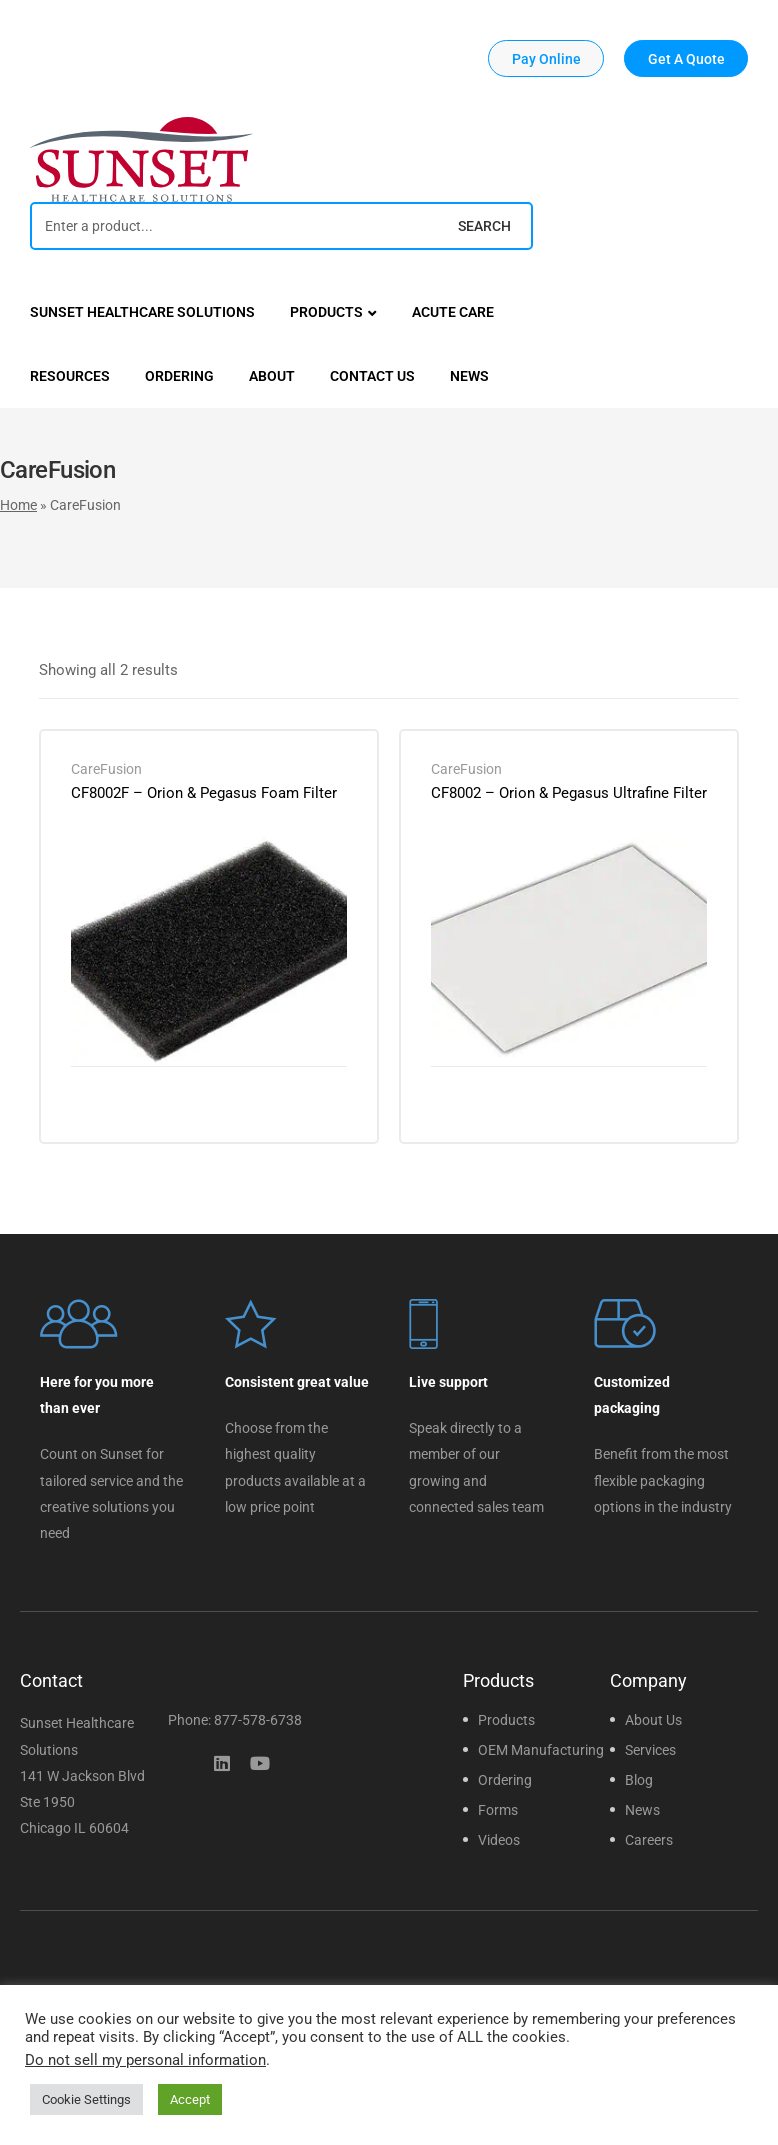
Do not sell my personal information (145, 2060)
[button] (546, 58)
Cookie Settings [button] (86, 2099)
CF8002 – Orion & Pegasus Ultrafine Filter (569, 793)
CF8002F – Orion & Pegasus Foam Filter (204, 793)
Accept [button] (190, 2099)
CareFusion (106, 769)
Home (18, 505)
